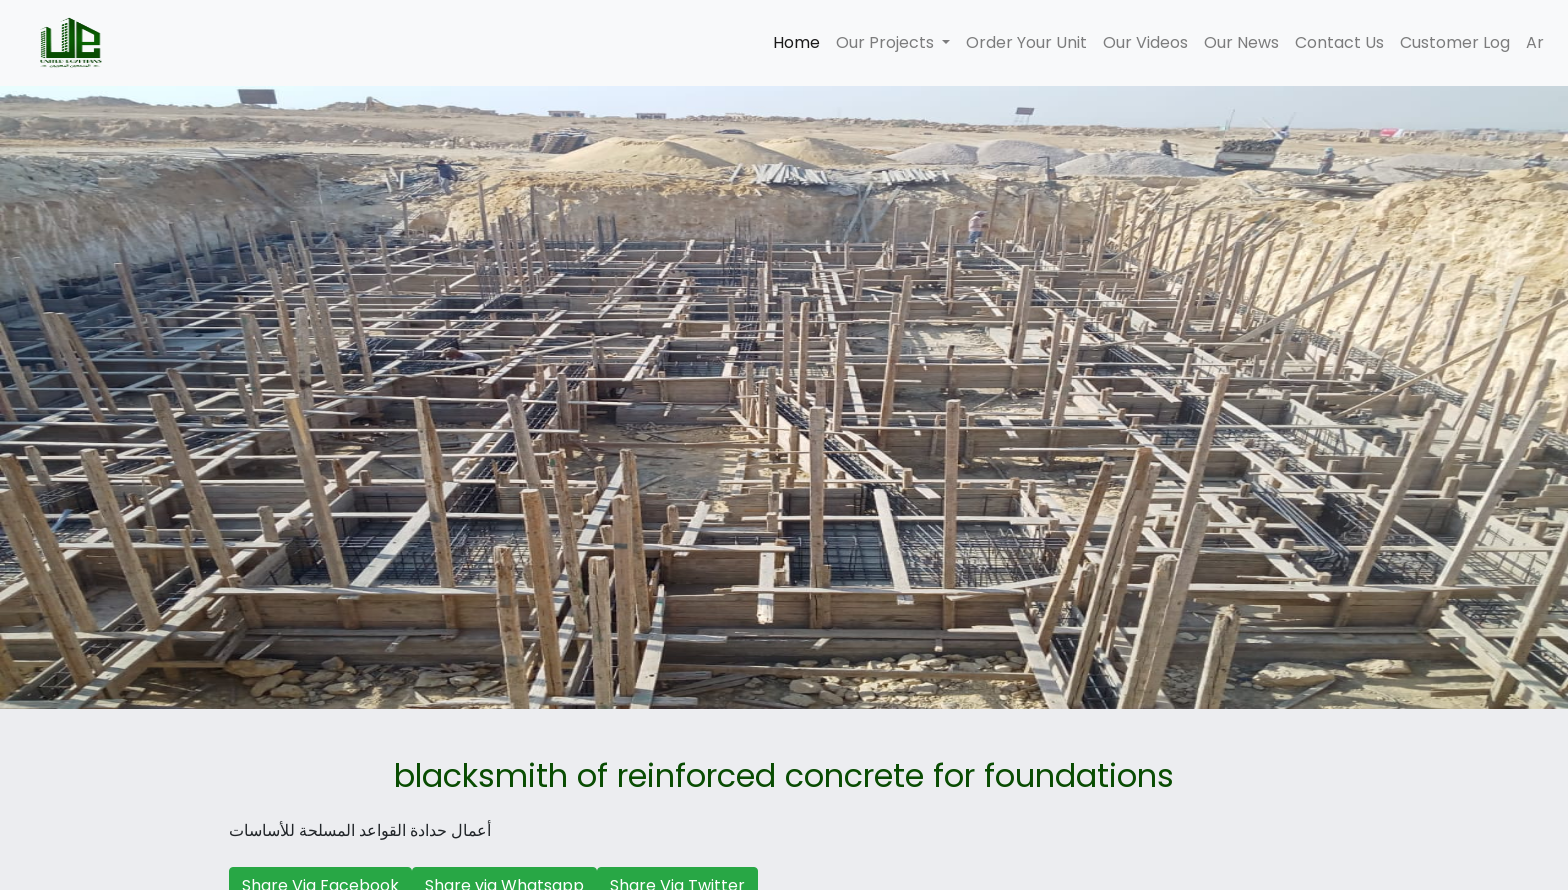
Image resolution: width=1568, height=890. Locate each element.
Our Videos (1145, 42)
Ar (1535, 42)
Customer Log (1455, 42)
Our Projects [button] (887, 42)
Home (800, 42)
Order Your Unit (1026, 42)
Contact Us (1339, 42)
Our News (1241, 42)
